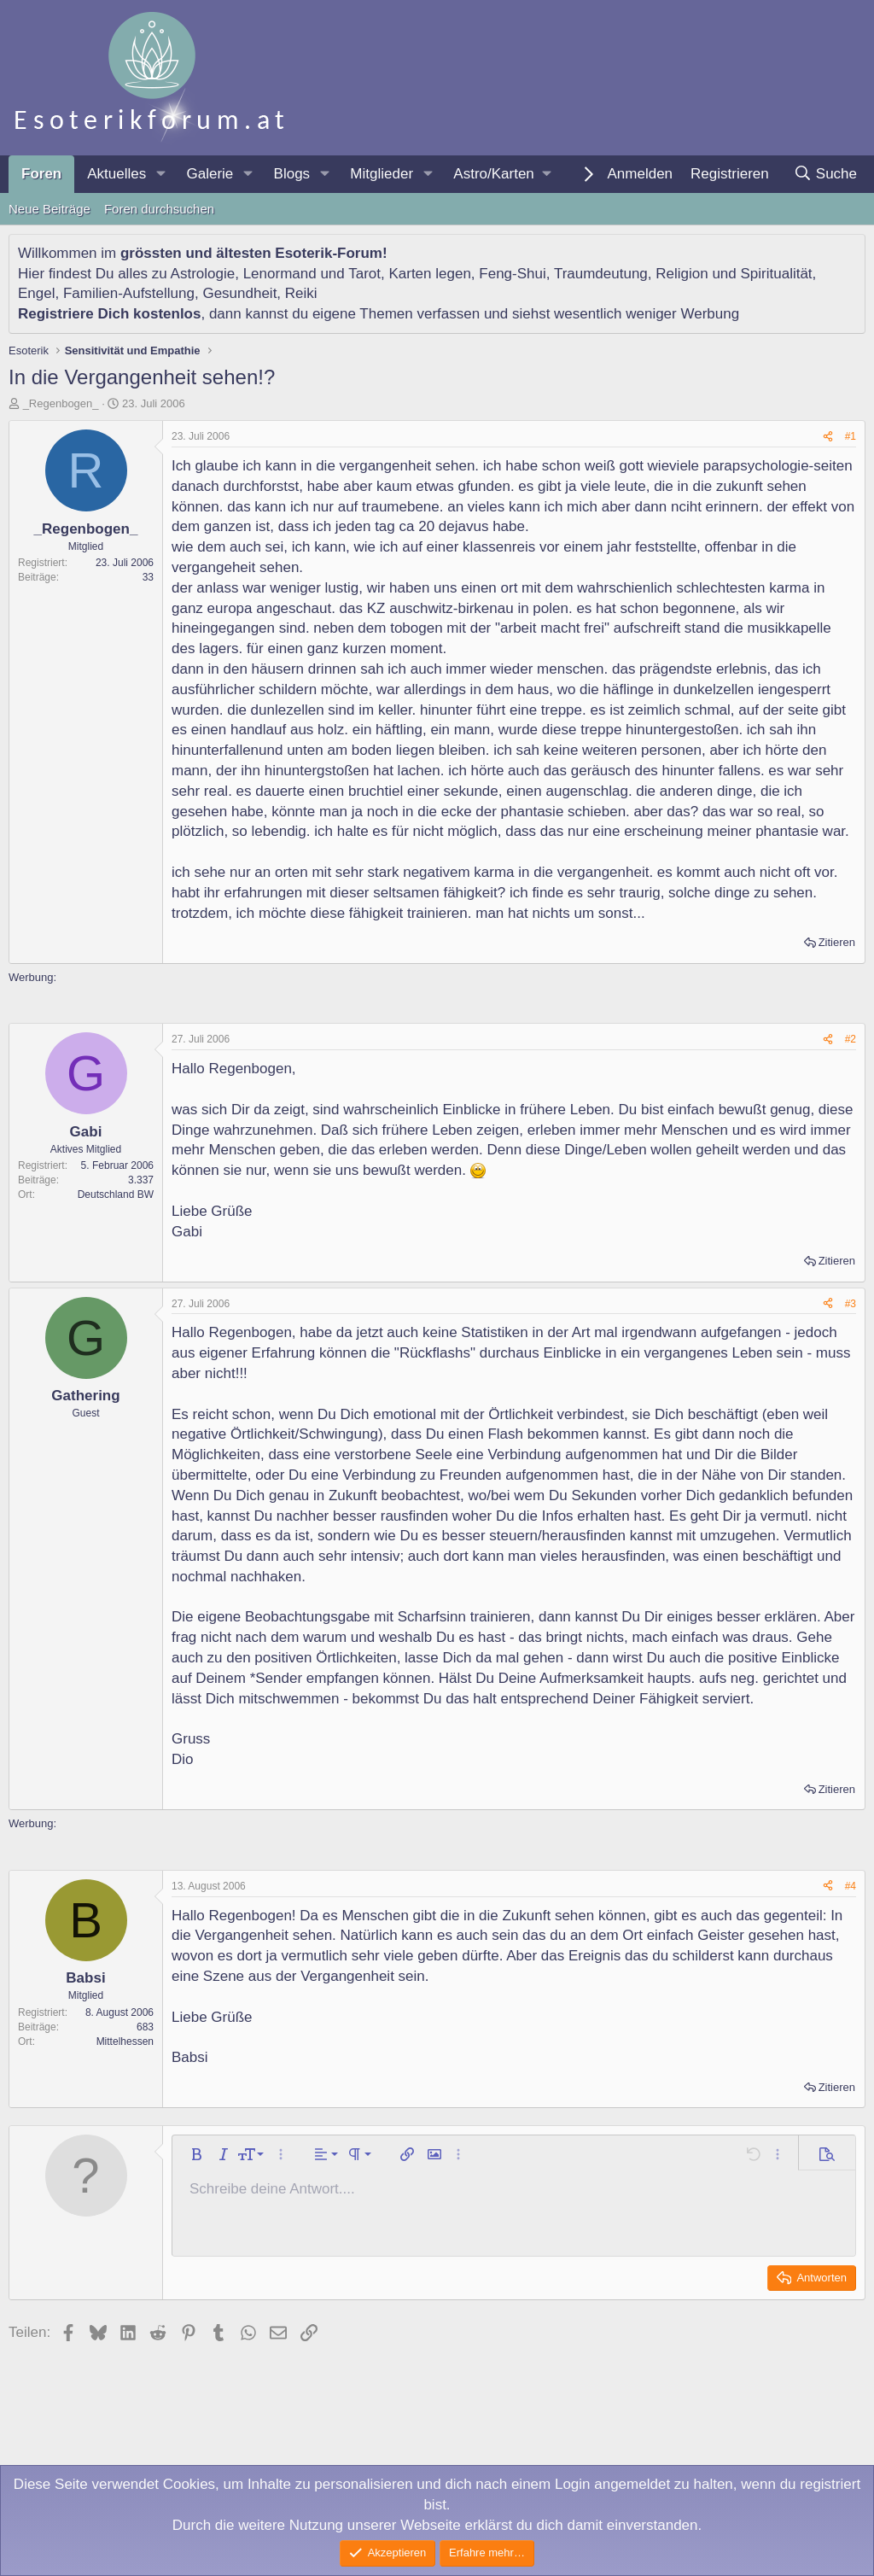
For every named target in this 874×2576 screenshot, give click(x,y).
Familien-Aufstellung (129, 293)
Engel (36, 293)
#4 (850, 1886)
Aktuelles (116, 174)
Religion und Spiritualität (734, 274)
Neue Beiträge (49, 209)
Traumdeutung (601, 274)
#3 (850, 1304)
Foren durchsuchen (159, 209)
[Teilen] (828, 437)
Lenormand (280, 274)
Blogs (292, 174)
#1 (850, 436)
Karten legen (429, 274)
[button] (160, 174)
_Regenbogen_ (61, 403)
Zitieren (837, 942)
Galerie (209, 174)
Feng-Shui (512, 274)
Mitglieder (381, 174)
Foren (41, 174)
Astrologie (203, 274)
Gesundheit (239, 293)
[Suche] (824, 174)
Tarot (364, 274)
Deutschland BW (116, 1194)
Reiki (301, 293)
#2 (850, 1039)
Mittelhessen (125, 2041)
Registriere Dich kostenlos (109, 314)
